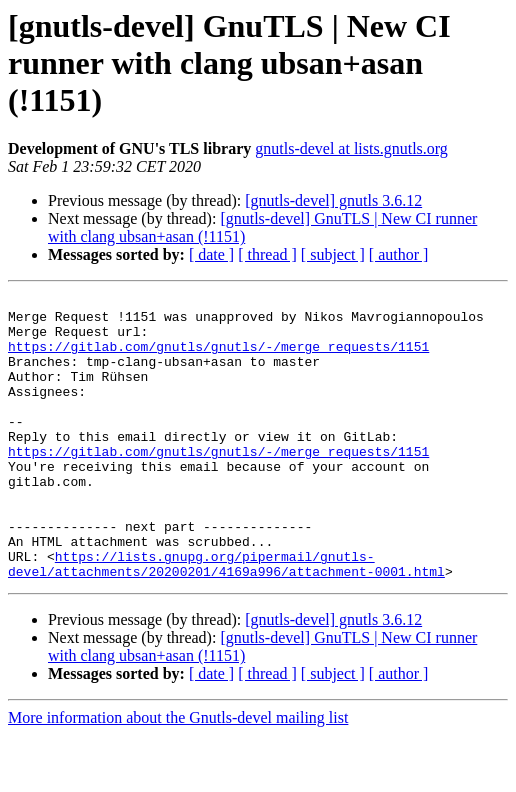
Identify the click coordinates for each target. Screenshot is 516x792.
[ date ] (211, 254)
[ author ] (399, 254)
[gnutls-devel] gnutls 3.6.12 (333, 200)
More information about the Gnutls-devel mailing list (178, 774)
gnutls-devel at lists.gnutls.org (351, 148)
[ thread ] (267, 254)
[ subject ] (333, 254)
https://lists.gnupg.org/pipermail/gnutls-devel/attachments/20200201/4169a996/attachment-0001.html (226, 619)
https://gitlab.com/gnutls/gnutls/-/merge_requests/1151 (218, 358)
